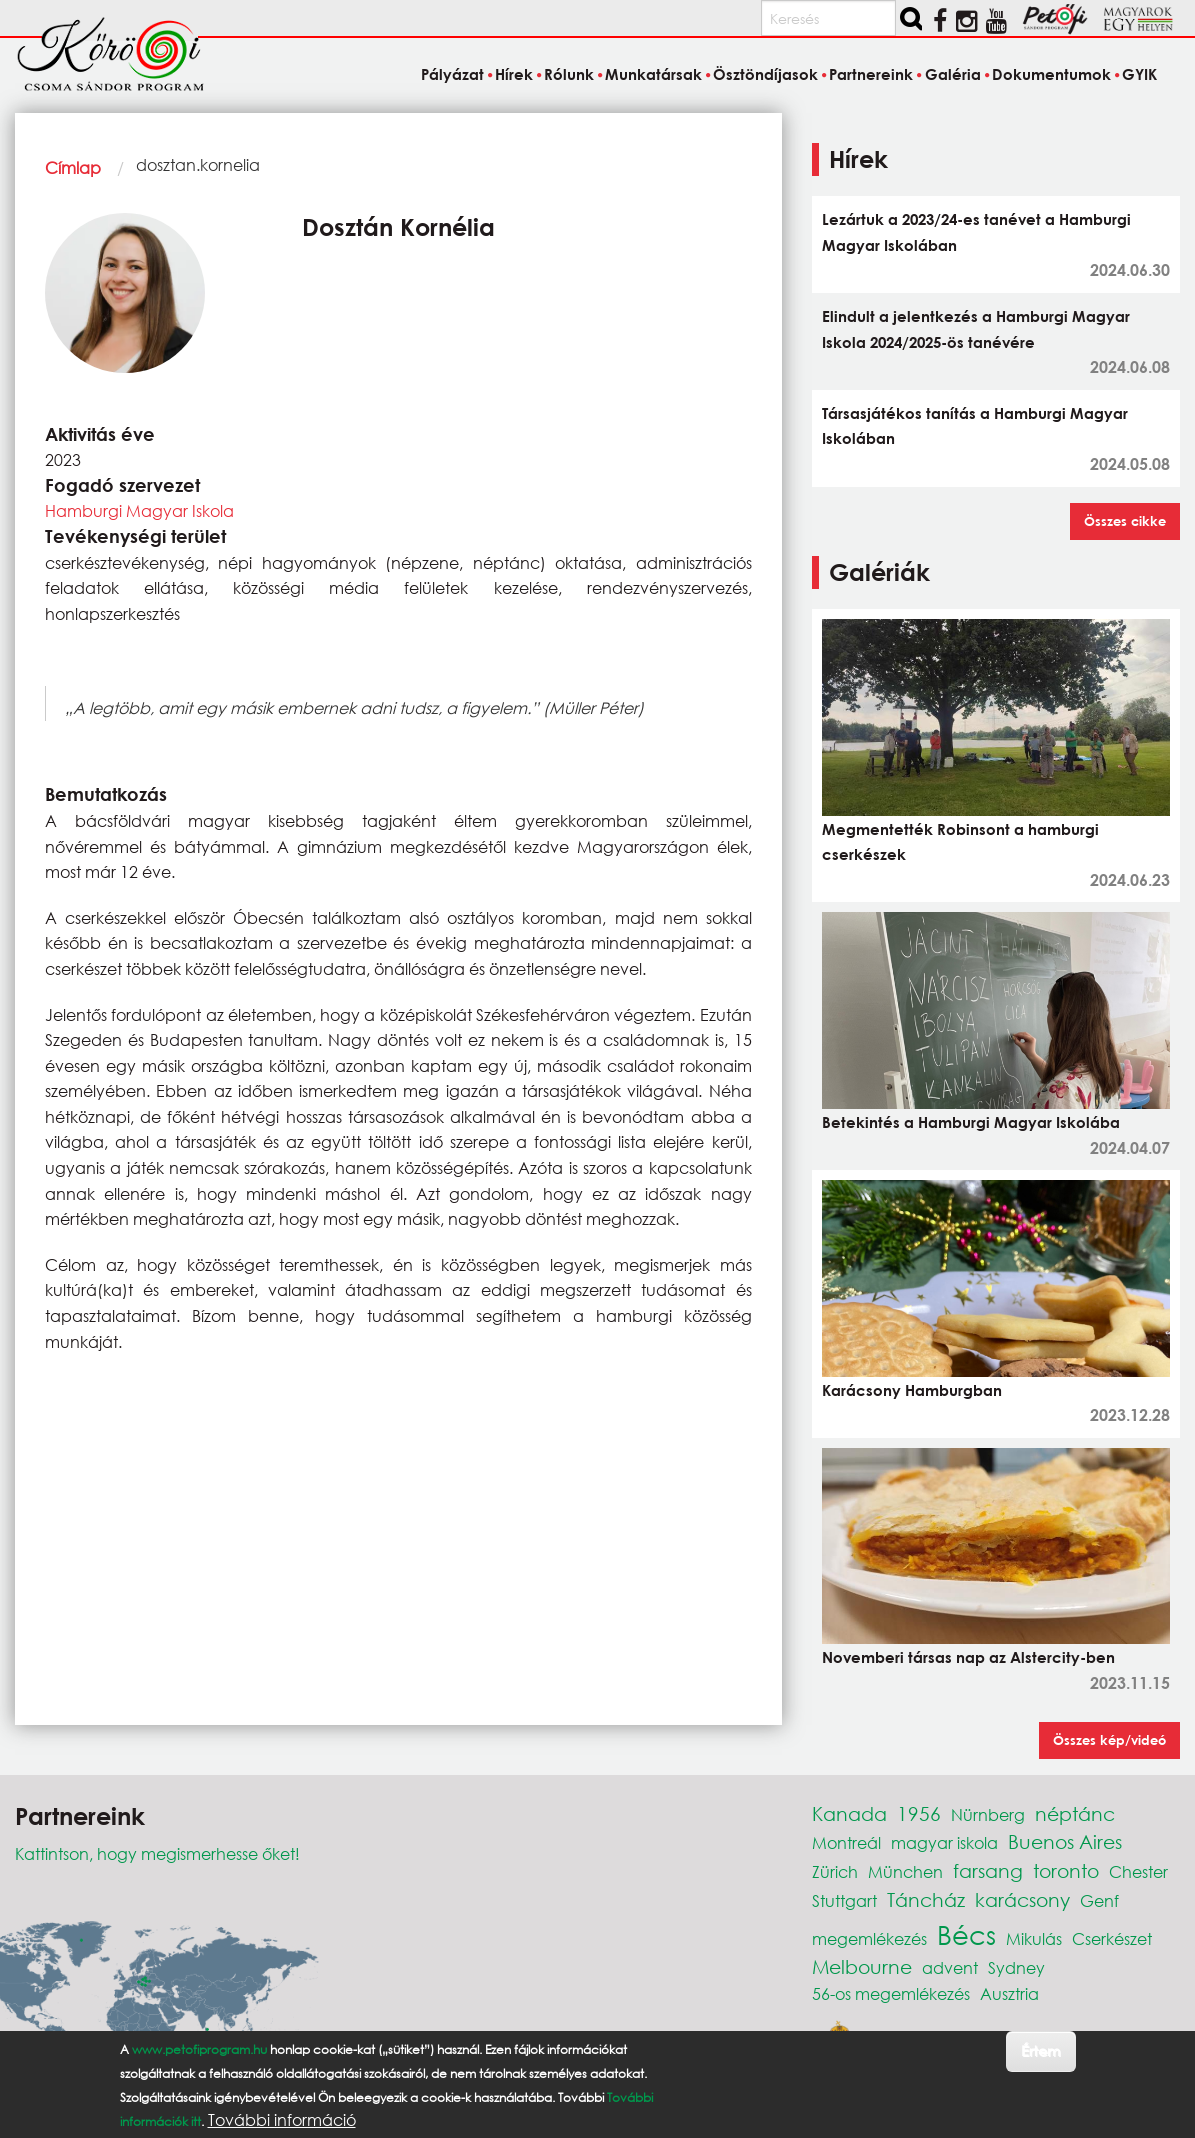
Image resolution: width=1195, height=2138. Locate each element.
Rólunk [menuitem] (569, 74)
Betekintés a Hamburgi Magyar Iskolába (971, 1122)
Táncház (926, 1899)
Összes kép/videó (1109, 1740)
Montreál (846, 1842)
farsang (988, 1870)
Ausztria (1009, 1993)
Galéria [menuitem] (953, 74)
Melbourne (862, 1966)
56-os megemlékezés (891, 1993)
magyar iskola (944, 1842)
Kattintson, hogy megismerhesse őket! (157, 1853)
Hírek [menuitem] (514, 74)
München (905, 1871)
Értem (1040, 2050)
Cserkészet (1112, 1938)
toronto (1066, 1870)
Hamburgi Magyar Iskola (139, 510)
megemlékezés (869, 1938)
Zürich (835, 1871)
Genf (1099, 1900)
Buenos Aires (1065, 1841)
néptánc (1075, 1813)
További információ (282, 2120)
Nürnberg (988, 1814)
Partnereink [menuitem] (871, 74)
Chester (1138, 1871)
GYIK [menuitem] (1139, 74)
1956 (919, 1813)
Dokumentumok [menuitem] (1051, 74)
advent (950, 1967)
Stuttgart (844, 1900)
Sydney (1016, 1967)
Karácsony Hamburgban (912, 1390)
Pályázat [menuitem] (452, 74)
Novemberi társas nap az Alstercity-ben (968, 1657)
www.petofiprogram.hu (199, 2049)
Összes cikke (1125, 521)
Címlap (73, 167)
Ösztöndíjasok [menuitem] (765, 74)
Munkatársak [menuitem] (653, 74)
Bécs (966, 1934)
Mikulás (1034, 1938)
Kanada (849, 1813)
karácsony (1022, 1899)
